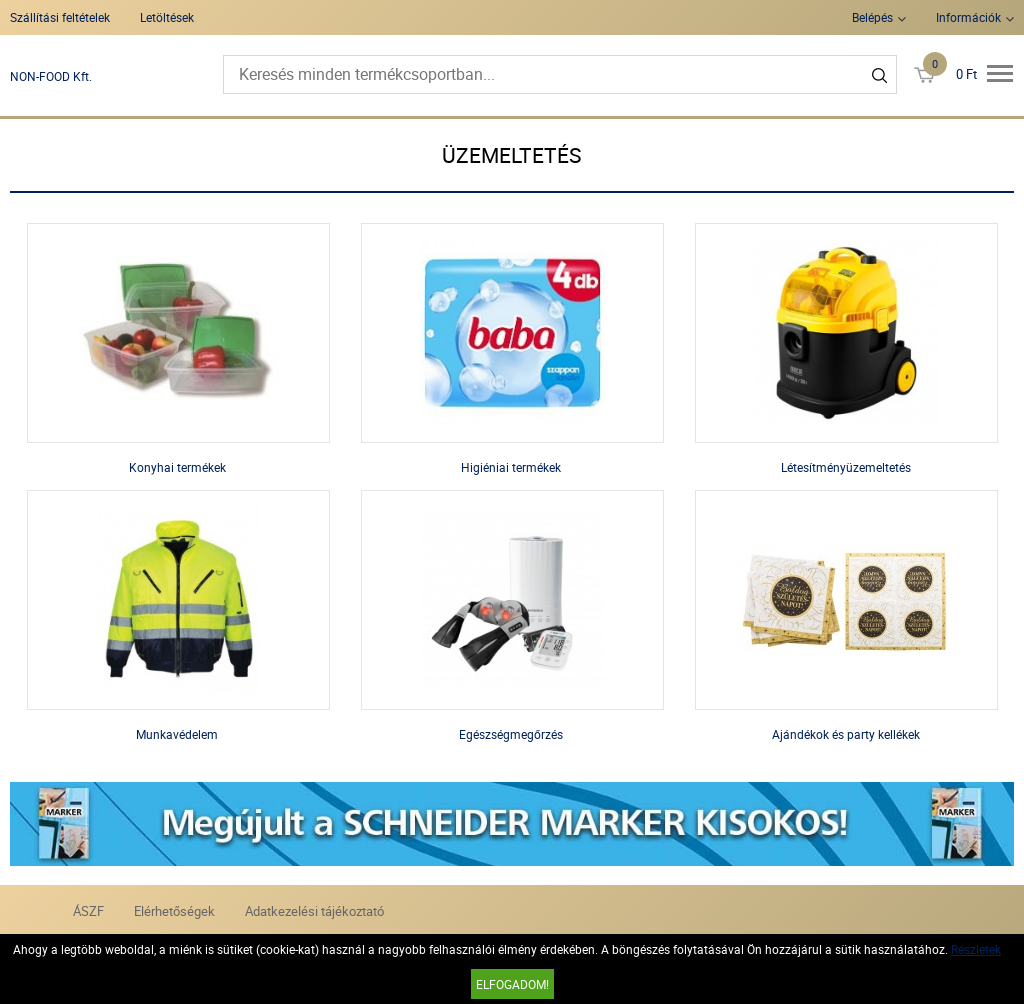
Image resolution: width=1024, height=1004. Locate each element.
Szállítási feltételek (60, 17)
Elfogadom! (512, 984)
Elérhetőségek (174, 911)
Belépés (872, 17)
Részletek (976, 949)
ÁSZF (88, 911)
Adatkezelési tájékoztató (314, 911)
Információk (968, 17)
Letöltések (167, 17)
